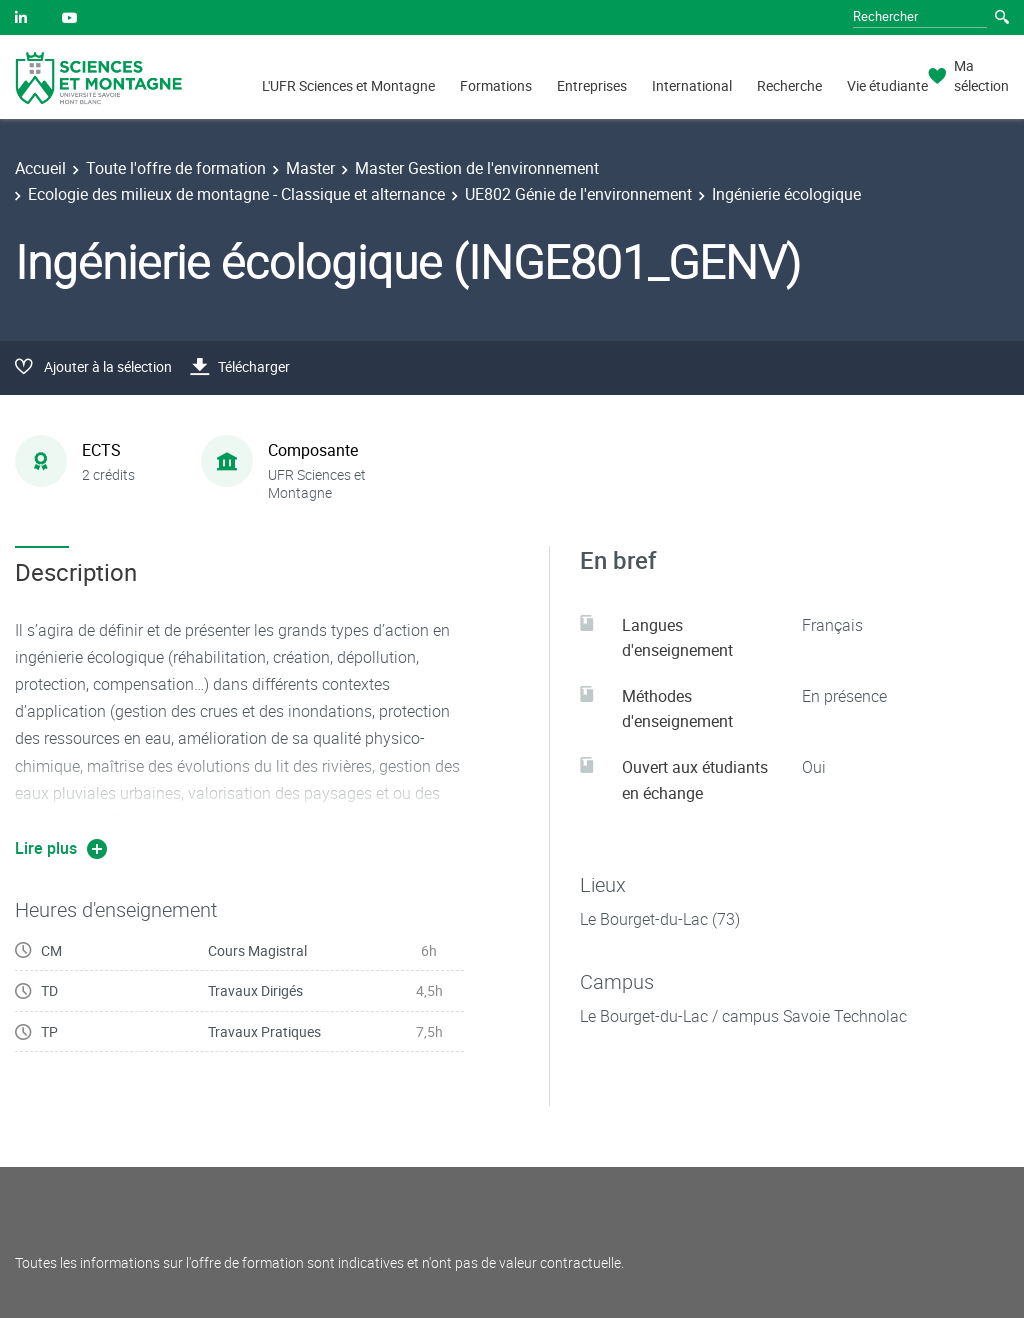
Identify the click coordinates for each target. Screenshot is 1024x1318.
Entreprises (592, 85)
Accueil (40, 168)
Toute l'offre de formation (176, 168)
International (692, 85)
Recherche (789, 85)
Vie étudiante (887, 85)
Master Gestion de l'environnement (477, 168)
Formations (496, 85)
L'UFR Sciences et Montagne (348, 85)
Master (310, 168)
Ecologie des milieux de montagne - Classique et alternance (236, 194)
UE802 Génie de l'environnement (578, 194)
